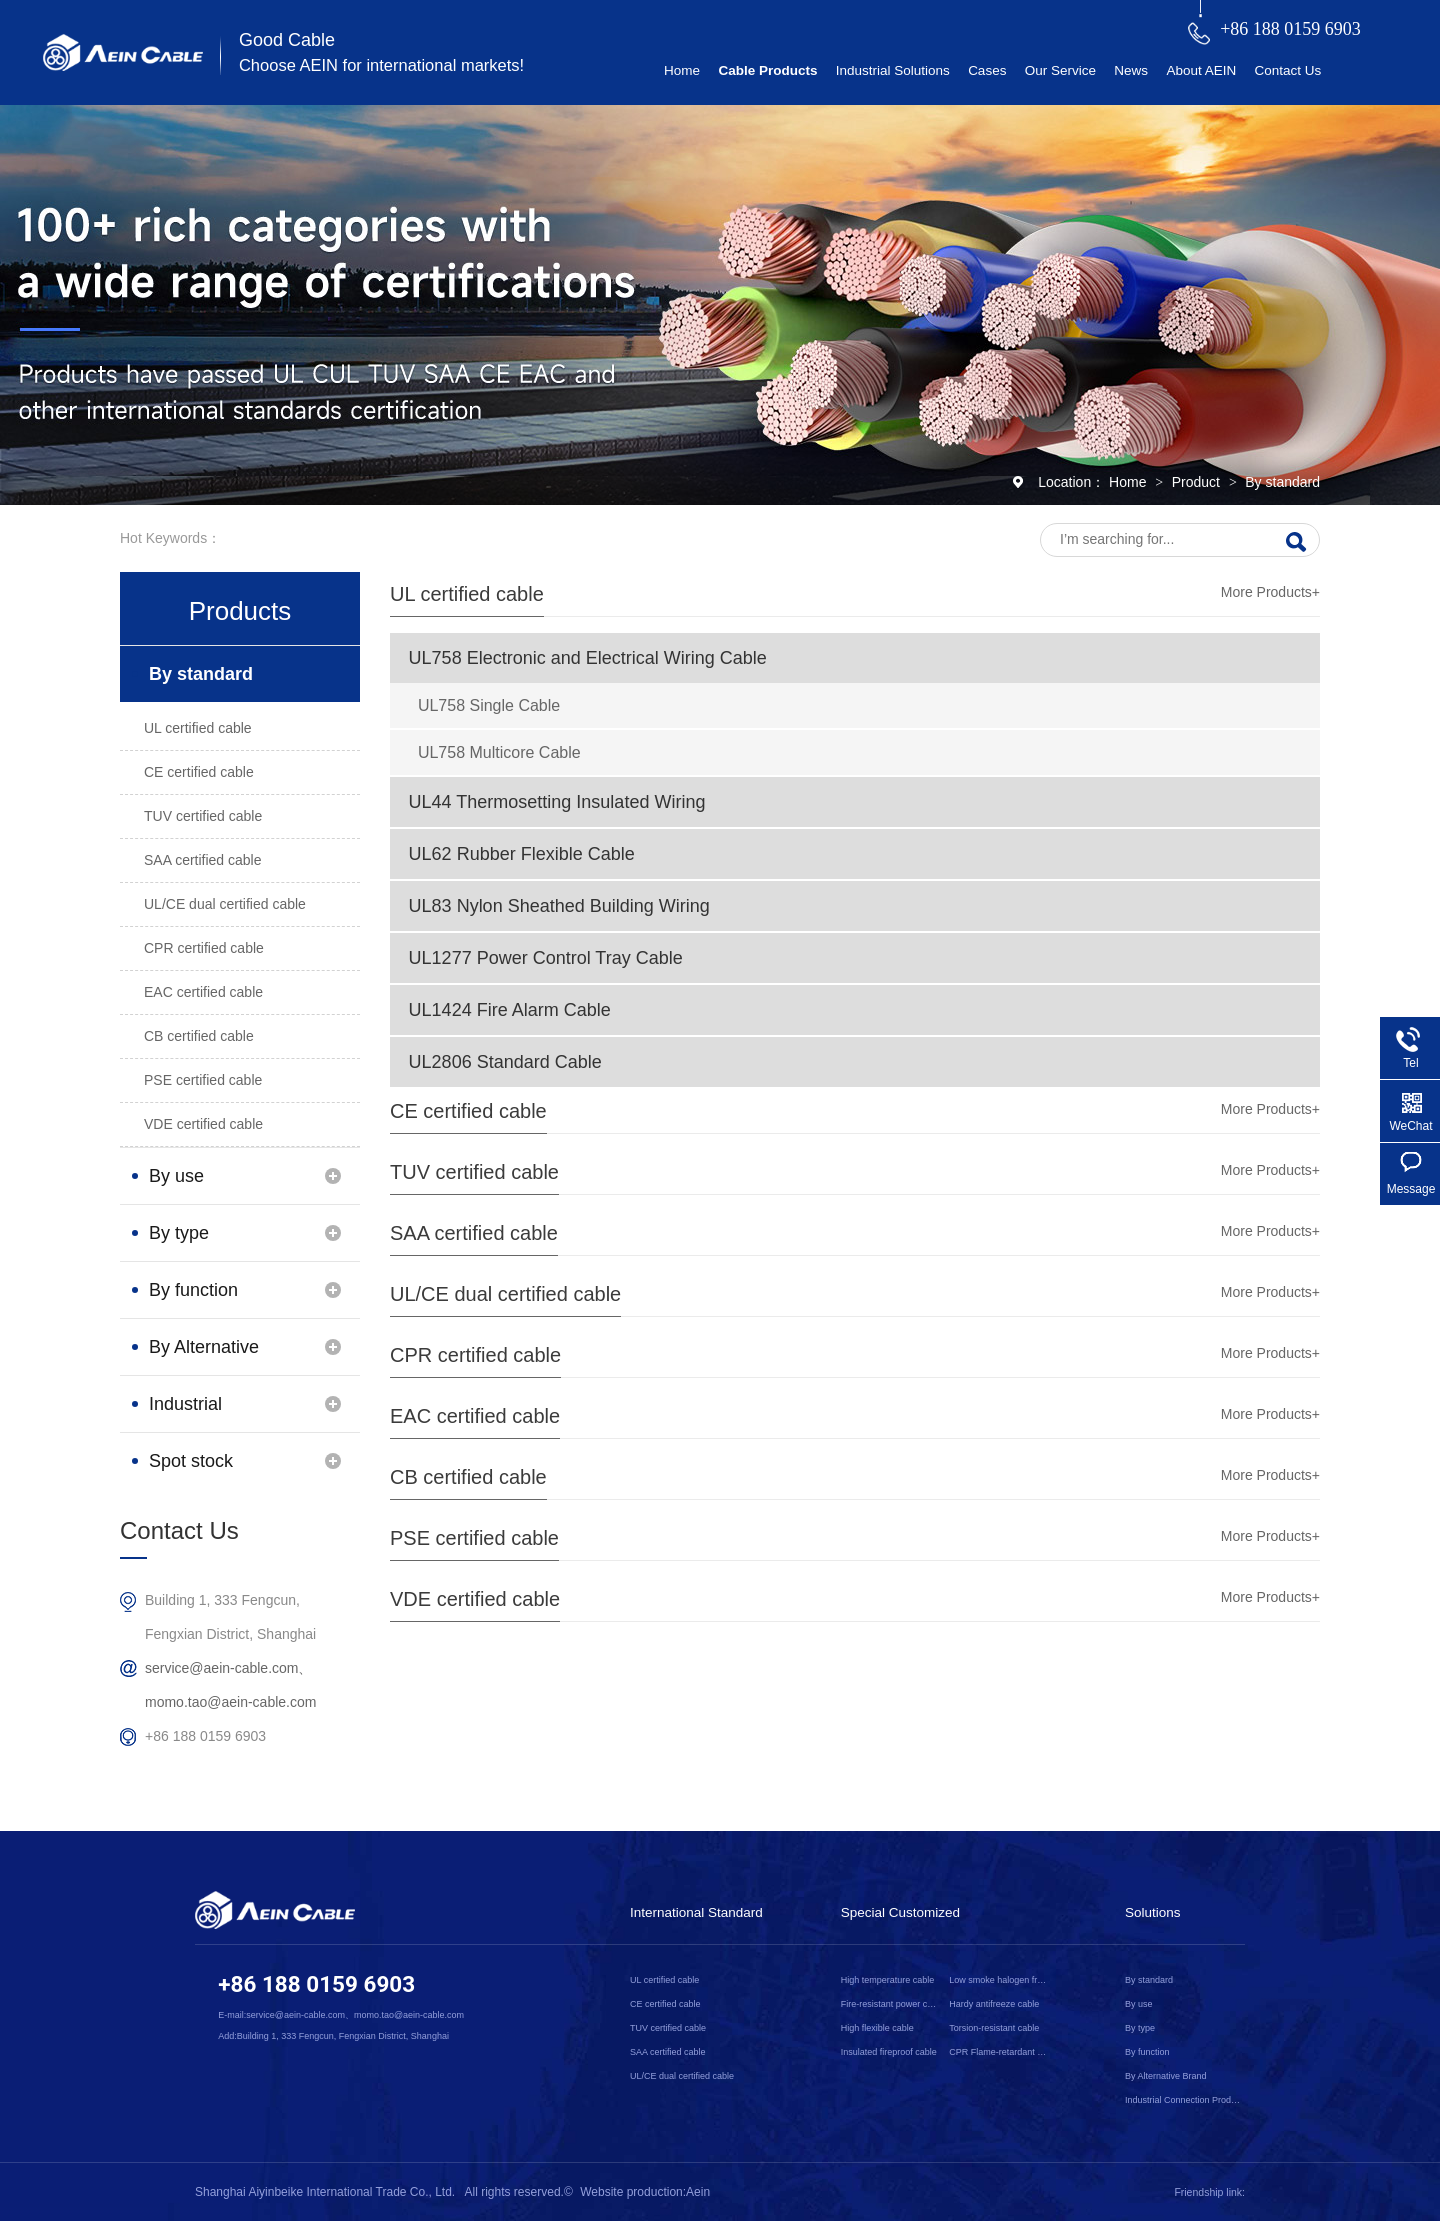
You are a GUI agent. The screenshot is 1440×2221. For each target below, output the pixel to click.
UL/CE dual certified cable (505, 1294)
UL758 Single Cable (489, 705)
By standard (1282, 482)
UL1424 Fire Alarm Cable (510, 1010)
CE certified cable (468, 1111)
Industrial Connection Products (194, 1413)
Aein (698, 2192)
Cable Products (767, 70)
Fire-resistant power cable (891, 2004)
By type (179, 1233)
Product (1198, 482)
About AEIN (1201, 70)
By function (193, 1290)
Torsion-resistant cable (994, 2028)
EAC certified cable (475, 1416)
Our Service (1060, 70)
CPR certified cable (475, 1355)
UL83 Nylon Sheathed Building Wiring (559, 906)
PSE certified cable (474, 1538)
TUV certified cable (474, 1172)
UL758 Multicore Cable (499, 752)
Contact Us (1287, 70)
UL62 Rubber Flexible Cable (522, 854)
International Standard (696, 1912)
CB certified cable (468, 1477)
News (1131, 70)
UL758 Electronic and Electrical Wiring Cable (588, 658)
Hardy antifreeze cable (994, 2004)
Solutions (1153, 1912)
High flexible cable (877, 2028)
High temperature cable (888, 1980)
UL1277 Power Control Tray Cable (546, 958)
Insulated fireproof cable (889, 2052)
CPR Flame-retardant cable (999, 2052)
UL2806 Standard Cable (505, 1062)
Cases (987, 70)
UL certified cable (467, 594)
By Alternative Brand (204, 1356)
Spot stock (191, 1461)
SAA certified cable (474, 1233)
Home (682, 70)
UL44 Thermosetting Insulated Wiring (557, 802)
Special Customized (900, 1912)
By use (176, 1176)
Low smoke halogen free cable (999, 1980)
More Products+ (1270, 592)
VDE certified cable (475, 1599)
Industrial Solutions (893, 70)
